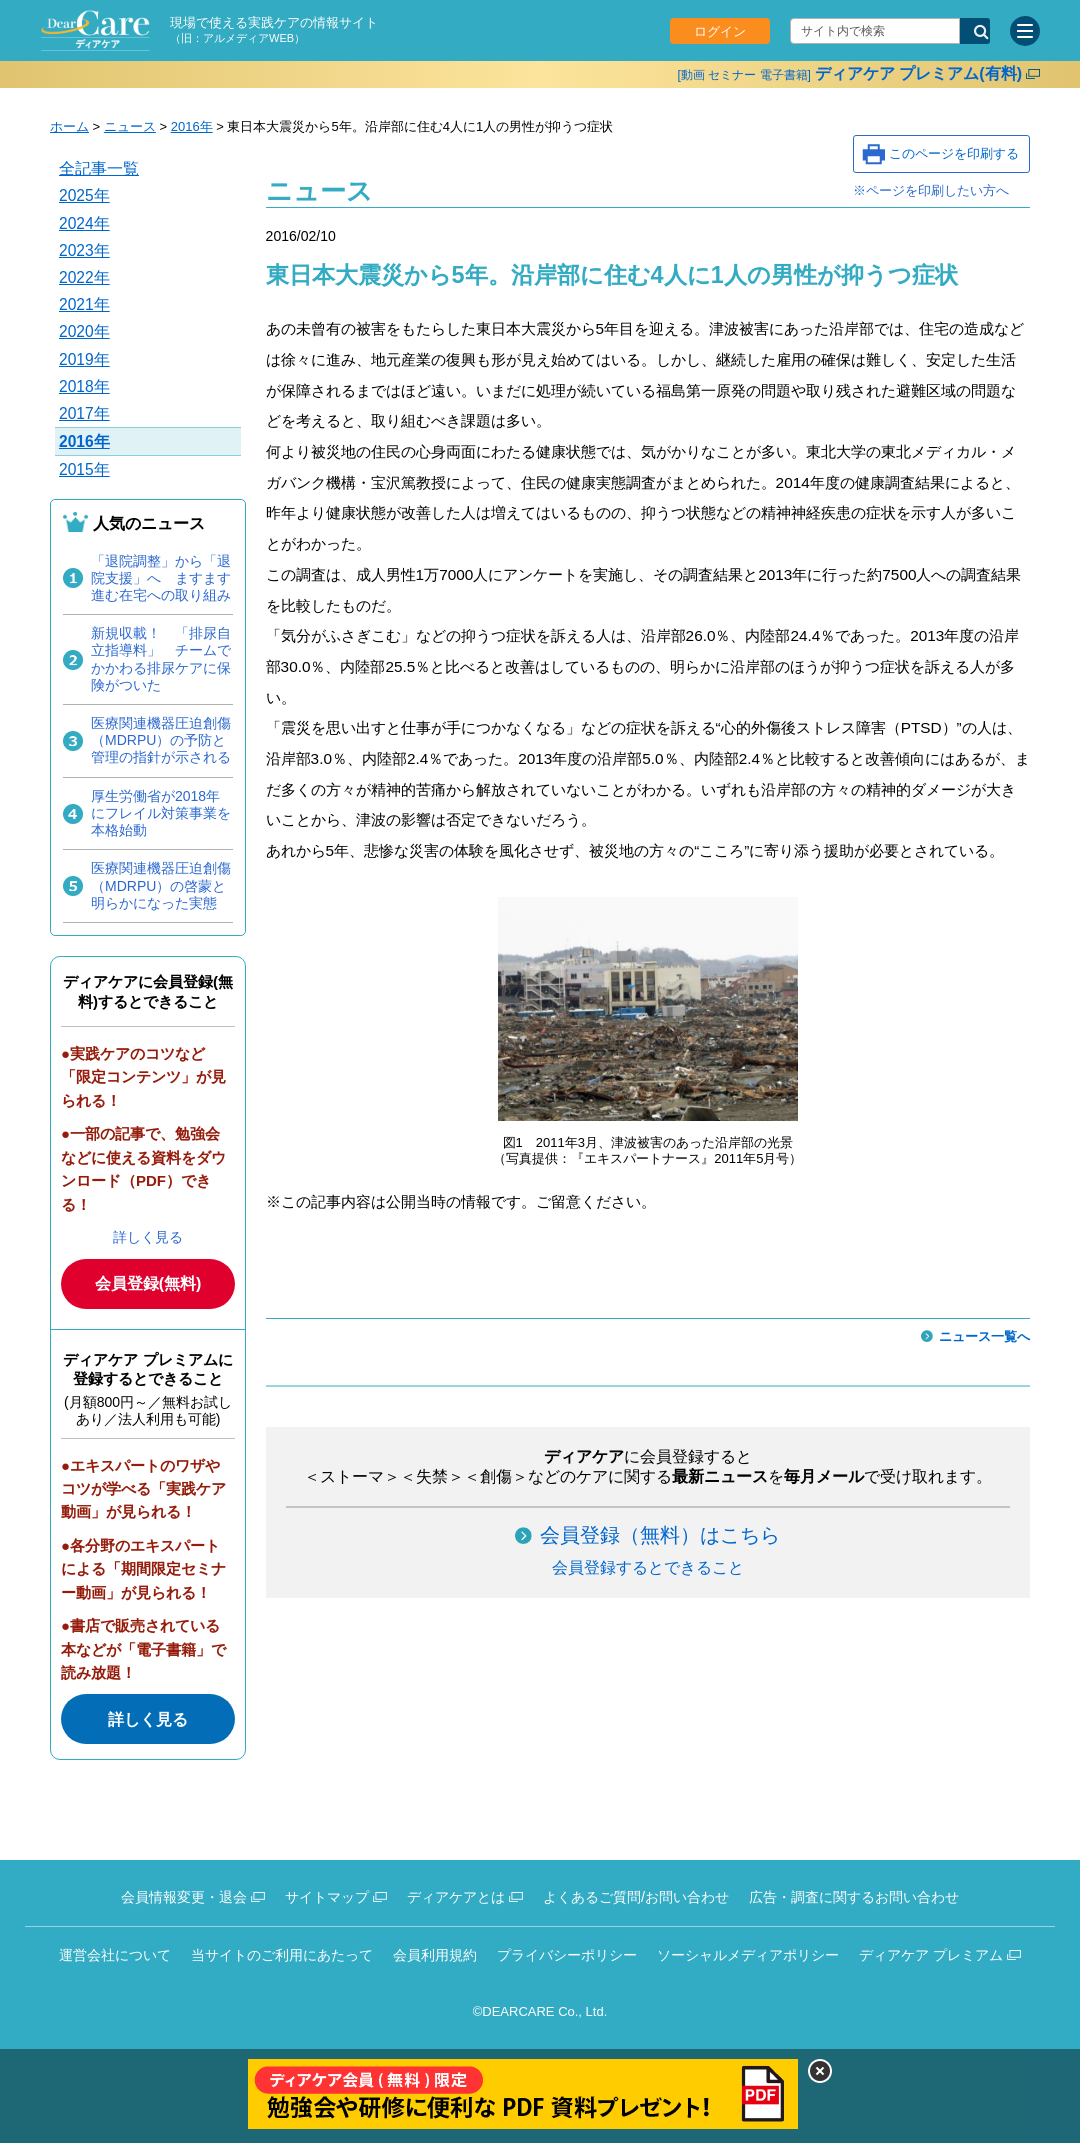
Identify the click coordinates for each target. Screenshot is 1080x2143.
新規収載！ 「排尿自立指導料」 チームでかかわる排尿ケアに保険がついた (161, 659)
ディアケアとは (456, 1897)
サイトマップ (327, 1897)
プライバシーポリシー (567, 1955)
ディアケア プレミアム (931, 1955)
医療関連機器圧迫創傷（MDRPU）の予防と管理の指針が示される (161, 740)
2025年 (84, 195)
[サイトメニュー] (1025, 31)
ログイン (720, 31)
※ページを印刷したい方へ (931, 190)
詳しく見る (148, 1237)
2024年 (84, 223)
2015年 (84, 469)
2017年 (84, 413)
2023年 (84, 250)
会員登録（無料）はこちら (660, 1535)
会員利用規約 (435, 1955)
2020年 (84, 331)
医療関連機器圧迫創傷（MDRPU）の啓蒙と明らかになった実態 (161, 885)
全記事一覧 (99, 168)
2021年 (84, 304)
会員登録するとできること (648, 1567)
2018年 (84, 386)
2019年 (84, 359)
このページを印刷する (954, 153)
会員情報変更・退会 (184, 1897)
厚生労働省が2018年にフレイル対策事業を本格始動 (161, 813)
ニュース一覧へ (984, 1336)
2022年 (84, 277)
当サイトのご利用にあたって (282, 1955)
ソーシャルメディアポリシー (748, 1955)
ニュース (130, 126)
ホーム (69, 126)
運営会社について (115, 1955)
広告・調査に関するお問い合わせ (854, 1897)
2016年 (192, 126)
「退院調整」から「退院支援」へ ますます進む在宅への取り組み (161, 578)
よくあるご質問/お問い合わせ (636, 1897)
